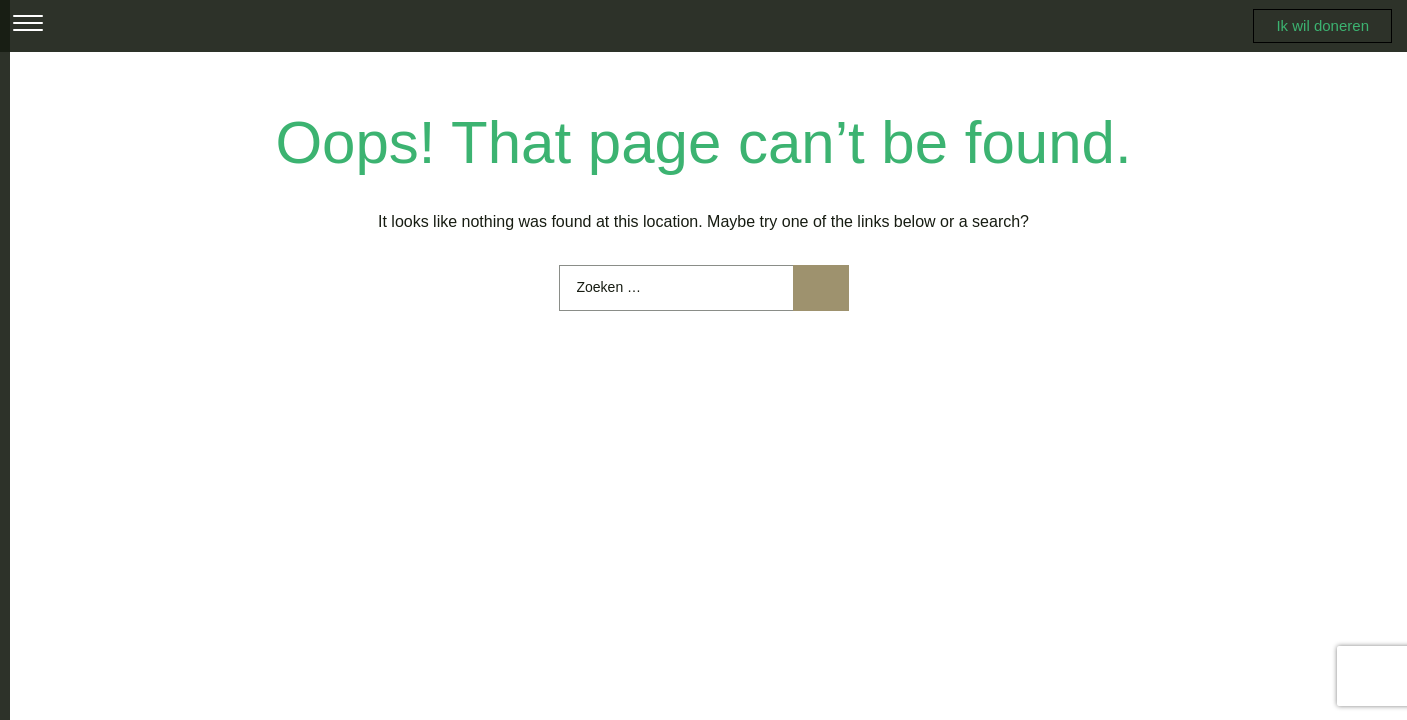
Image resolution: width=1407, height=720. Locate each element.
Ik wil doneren (1322, 25)
